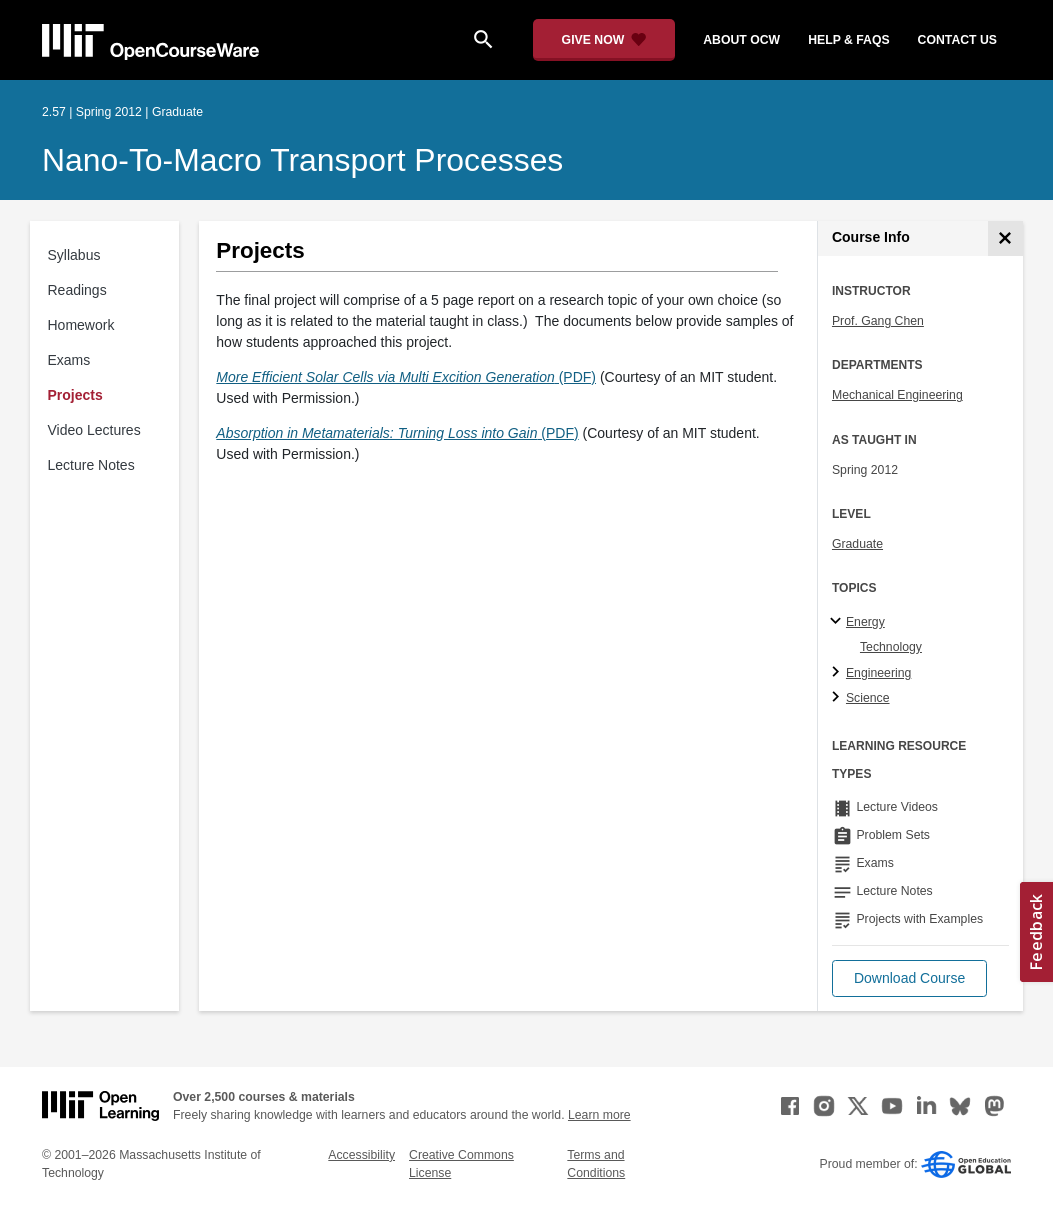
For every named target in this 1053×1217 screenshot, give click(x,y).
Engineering (878, 673)
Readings (77, 290)
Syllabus (74, 255)
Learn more (599, 1115)
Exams (69, 360)
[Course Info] (1005, 238)
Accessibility (361, 1155)
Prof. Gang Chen (878, 321)
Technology (891, 647)
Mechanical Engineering (897, 395)
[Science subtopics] (838, 698)
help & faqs (848, 40)
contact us (957, 40)
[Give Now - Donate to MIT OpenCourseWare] (604, 40)
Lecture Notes (91, 465)
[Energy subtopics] (838, 622)
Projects (75, 395)
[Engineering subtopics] (838, 673)
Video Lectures (94, 430)
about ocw (741, 40)
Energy (865, 622)
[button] (909, 978)
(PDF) (406, 377)
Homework (81, 325)
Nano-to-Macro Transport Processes (302, 160)
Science (868, 698)
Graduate (857, 544)
